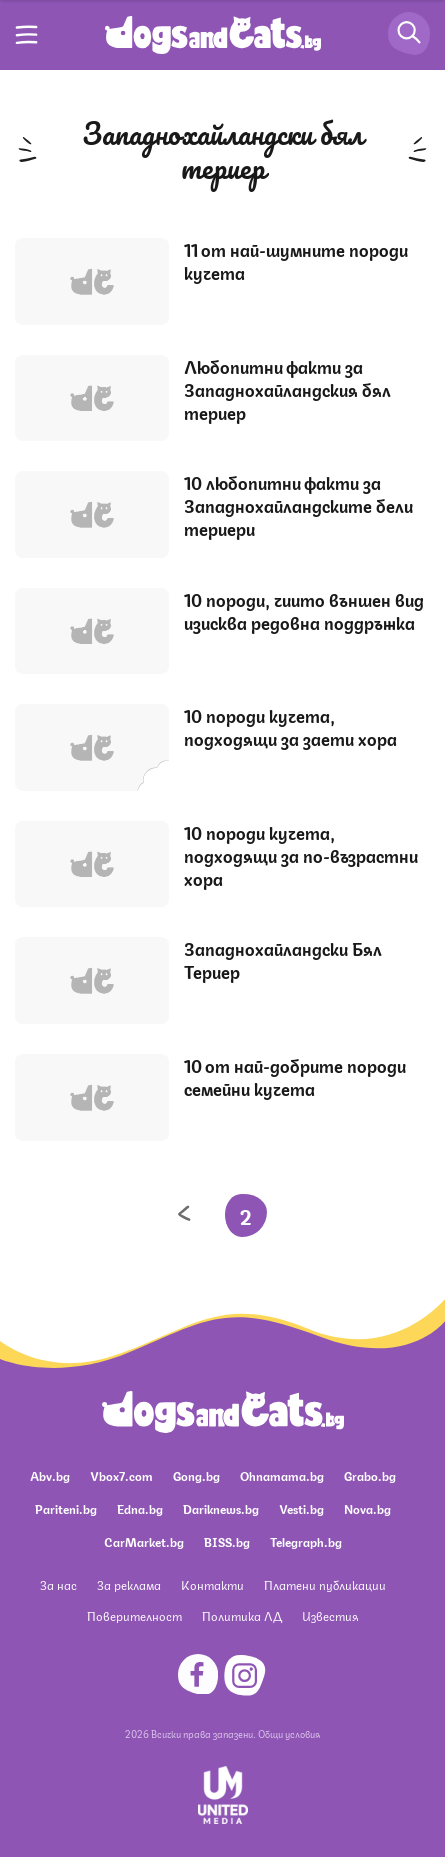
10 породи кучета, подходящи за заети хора (290, 726)
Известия (330, 1615)
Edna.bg (140, 1508)
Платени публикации (325, 1584)
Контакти (212, 1584)
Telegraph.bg (306, 1541)
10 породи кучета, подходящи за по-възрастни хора (301, 855)
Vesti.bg (301, 1508)
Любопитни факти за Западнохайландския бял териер (287, 389)
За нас (58, 1584)
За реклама (129, 1584)
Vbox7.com (121, 1475)
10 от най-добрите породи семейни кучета (295, 1076)
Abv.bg (50, 1475)
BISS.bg (227, 1541)
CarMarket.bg (144, 1541)
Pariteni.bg (66, 1508)
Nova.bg (367, 1508)
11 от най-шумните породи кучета (296, 260)
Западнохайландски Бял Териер (283, 959)
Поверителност (134, 1615)
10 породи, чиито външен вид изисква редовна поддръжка (304, 610)
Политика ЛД (242, 1615)
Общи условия (289, 1733)
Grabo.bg (370, 1475)
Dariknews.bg (221, 1508)
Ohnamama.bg (282, 1475)
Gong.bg (196, 1475)
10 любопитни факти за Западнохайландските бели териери (298, 505)
